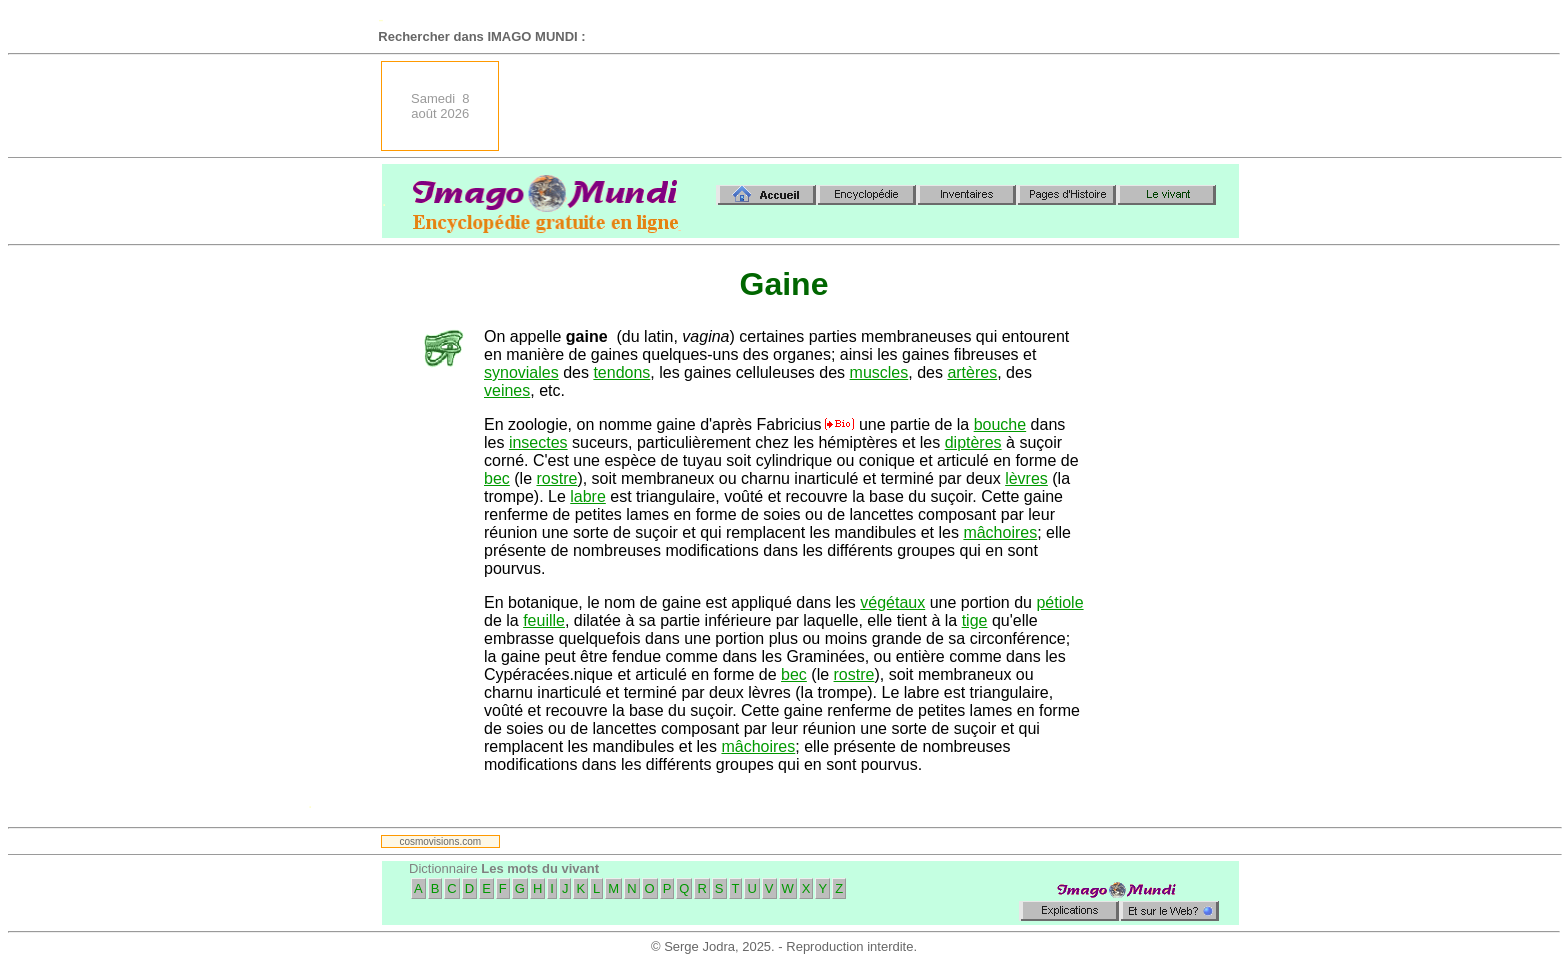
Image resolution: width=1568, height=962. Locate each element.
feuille (544, 620)
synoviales (521, 372)
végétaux (892, 602)
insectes (538, 442)
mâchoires (1000, 532)
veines (507, 390)
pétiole (1059, 602)
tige (975, 620)
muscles (879, 372)
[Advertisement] (875, 106)
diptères (973, 442)
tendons (621, 372)
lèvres (1026, 478)
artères (972, 372)
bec (497, 478)
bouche (1000, 424)
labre (588, 496)
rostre (556, 478)
